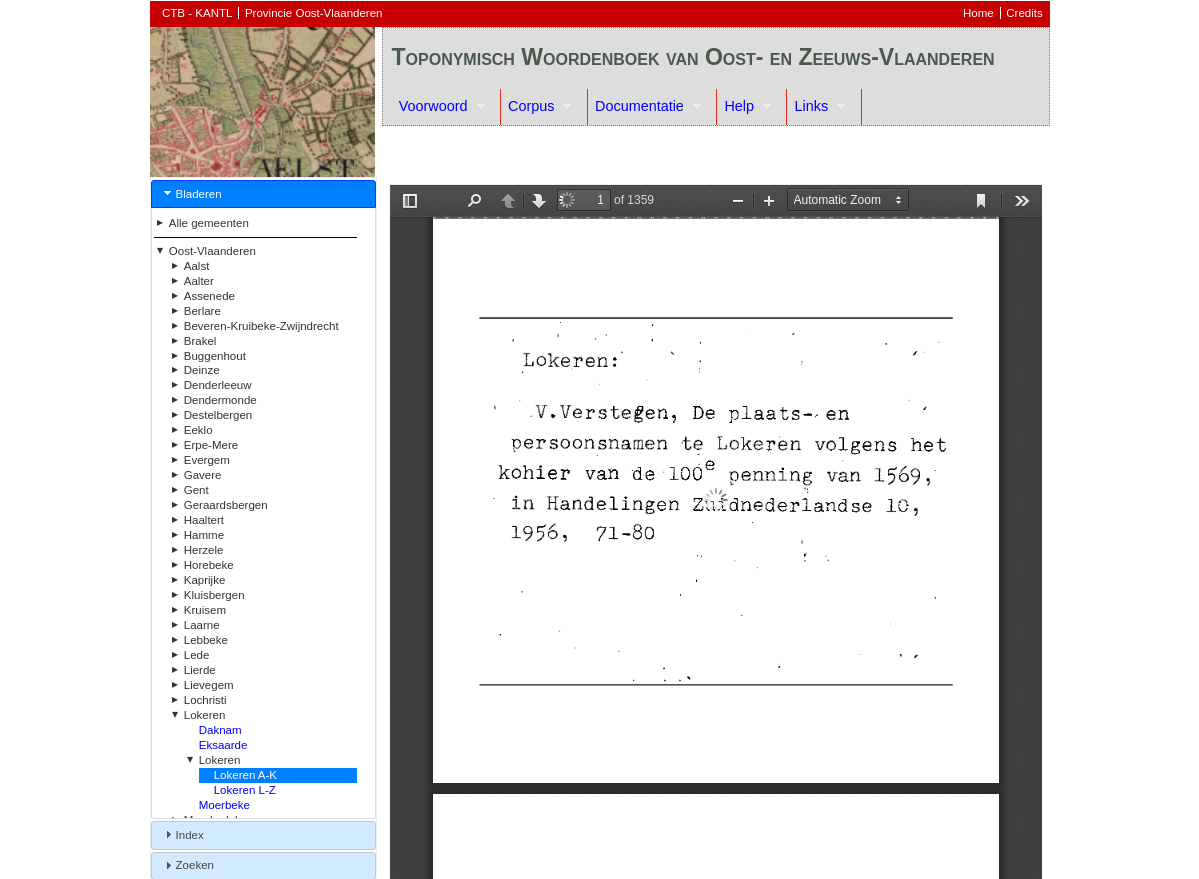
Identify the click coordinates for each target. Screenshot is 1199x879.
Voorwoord (433, 106)
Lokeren (220, 760)
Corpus (531, 106)
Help (739, 106)
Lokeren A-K (245, 775)
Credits (1024, 13)
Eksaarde (223, 745)
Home (978, 13)
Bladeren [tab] (191, 193)
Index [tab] (182, 834)
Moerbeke (224, 805)
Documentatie (639, 106)
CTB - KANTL (197, 13)
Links (812, 106)
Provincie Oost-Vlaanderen (314, 13)
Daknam (220, 730)
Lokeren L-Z (245, 790)
